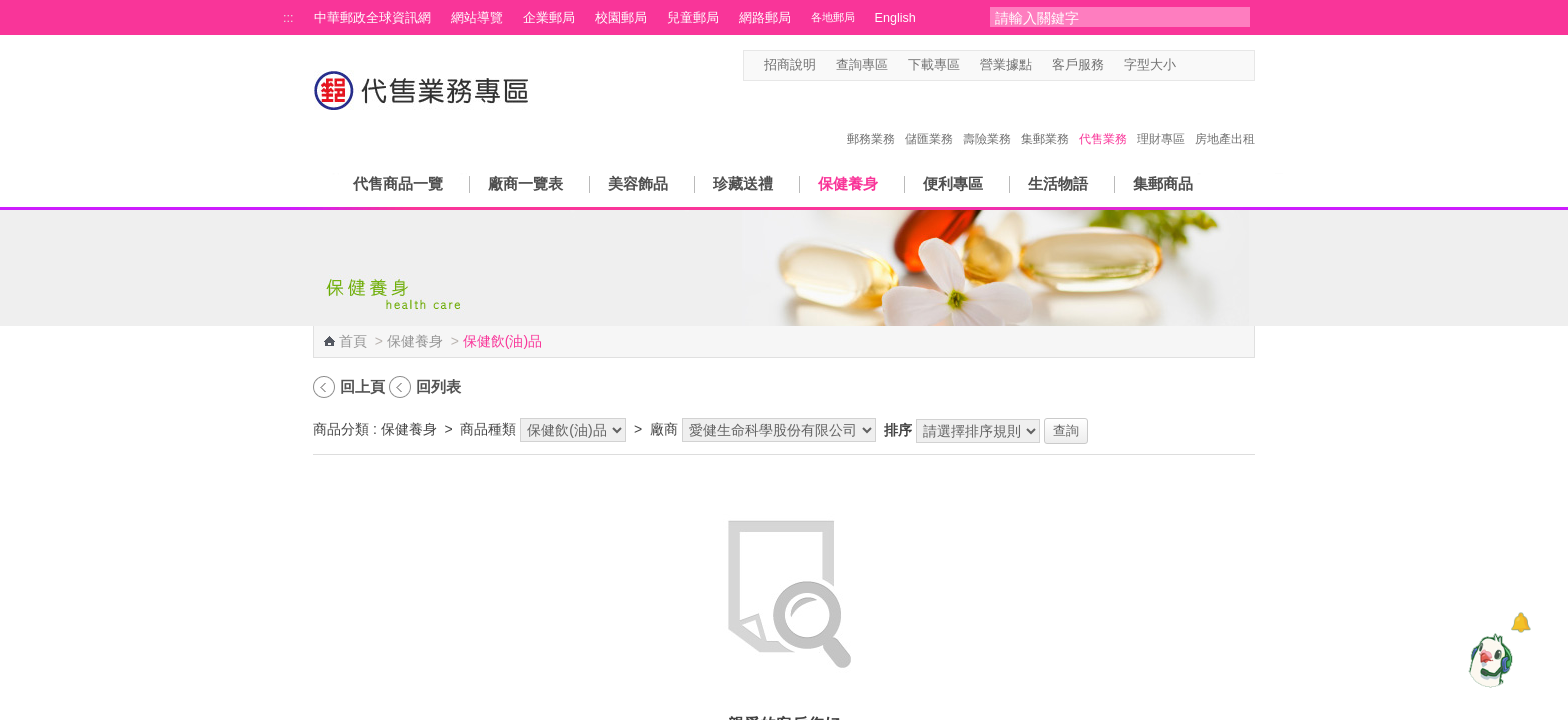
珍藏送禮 (743, 183)
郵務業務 (871, 118)
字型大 (1226, 65)
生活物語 (1058, 183)
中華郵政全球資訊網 (372, 18)
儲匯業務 (929, 118)
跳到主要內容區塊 (10, 10)
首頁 (353, 341)
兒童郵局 (693, 18)
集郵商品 (1163, 183)
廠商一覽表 (525, 183)
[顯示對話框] (1520, 622)
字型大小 (1150, 65)
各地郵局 (833, 17)
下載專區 (934, 65)
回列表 (438, 386)
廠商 (664, 429)
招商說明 (790, 65)
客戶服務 (1078, 65)
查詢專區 (862, 65)
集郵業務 (1045, 118)
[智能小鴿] (1488, 660)
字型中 (1207, 65)
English (895, 18)
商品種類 (488, 429)
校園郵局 (621, 18)
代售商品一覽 (398, 183)
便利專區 (953, 183)
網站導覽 (477, 18)
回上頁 (362, 386)
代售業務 (1103, 118)
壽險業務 (987, 118)
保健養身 (848, 183)
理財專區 (1161, 118)
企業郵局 (549, 18)
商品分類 (341, 429)
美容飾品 (638, 183)
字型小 (1188, 65)
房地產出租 (1225, 118)
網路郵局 (765, 18)
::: (288, 18)
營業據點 (1006, 65)
